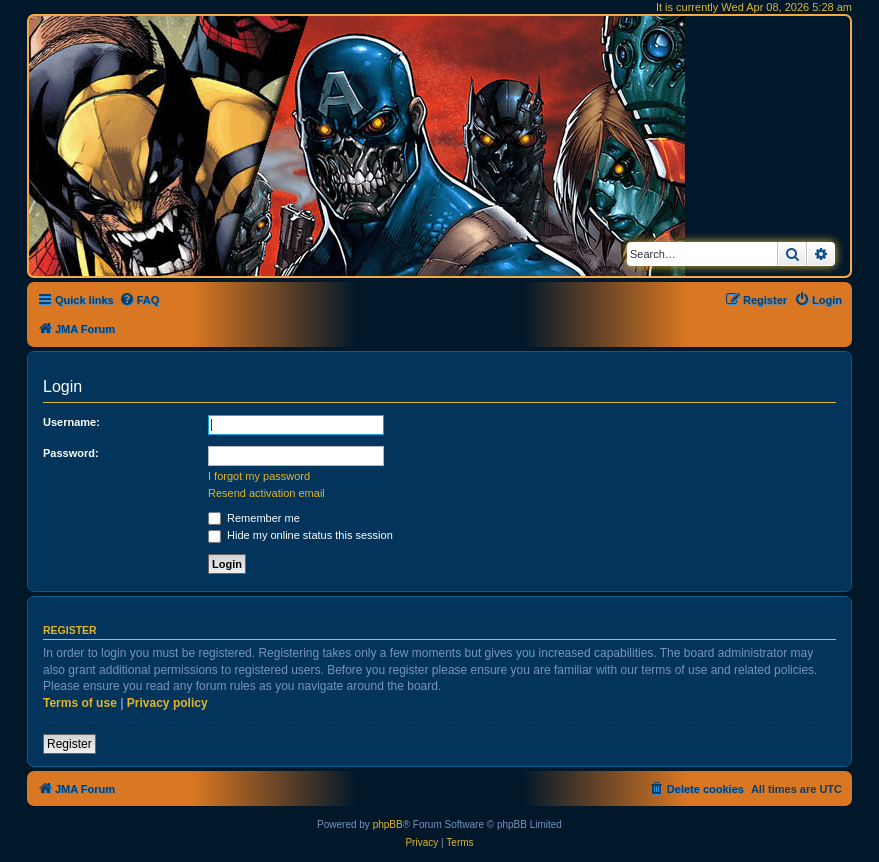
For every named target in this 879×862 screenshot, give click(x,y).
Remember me (254, 518)
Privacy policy (167, 703)
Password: (71, 453)
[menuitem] (139, 300)
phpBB (388, 824)
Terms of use (80, 703)
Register (69, 744)
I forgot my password (259, 476)
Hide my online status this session (300, 535)
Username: (71, 422)
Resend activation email (266, 493)
